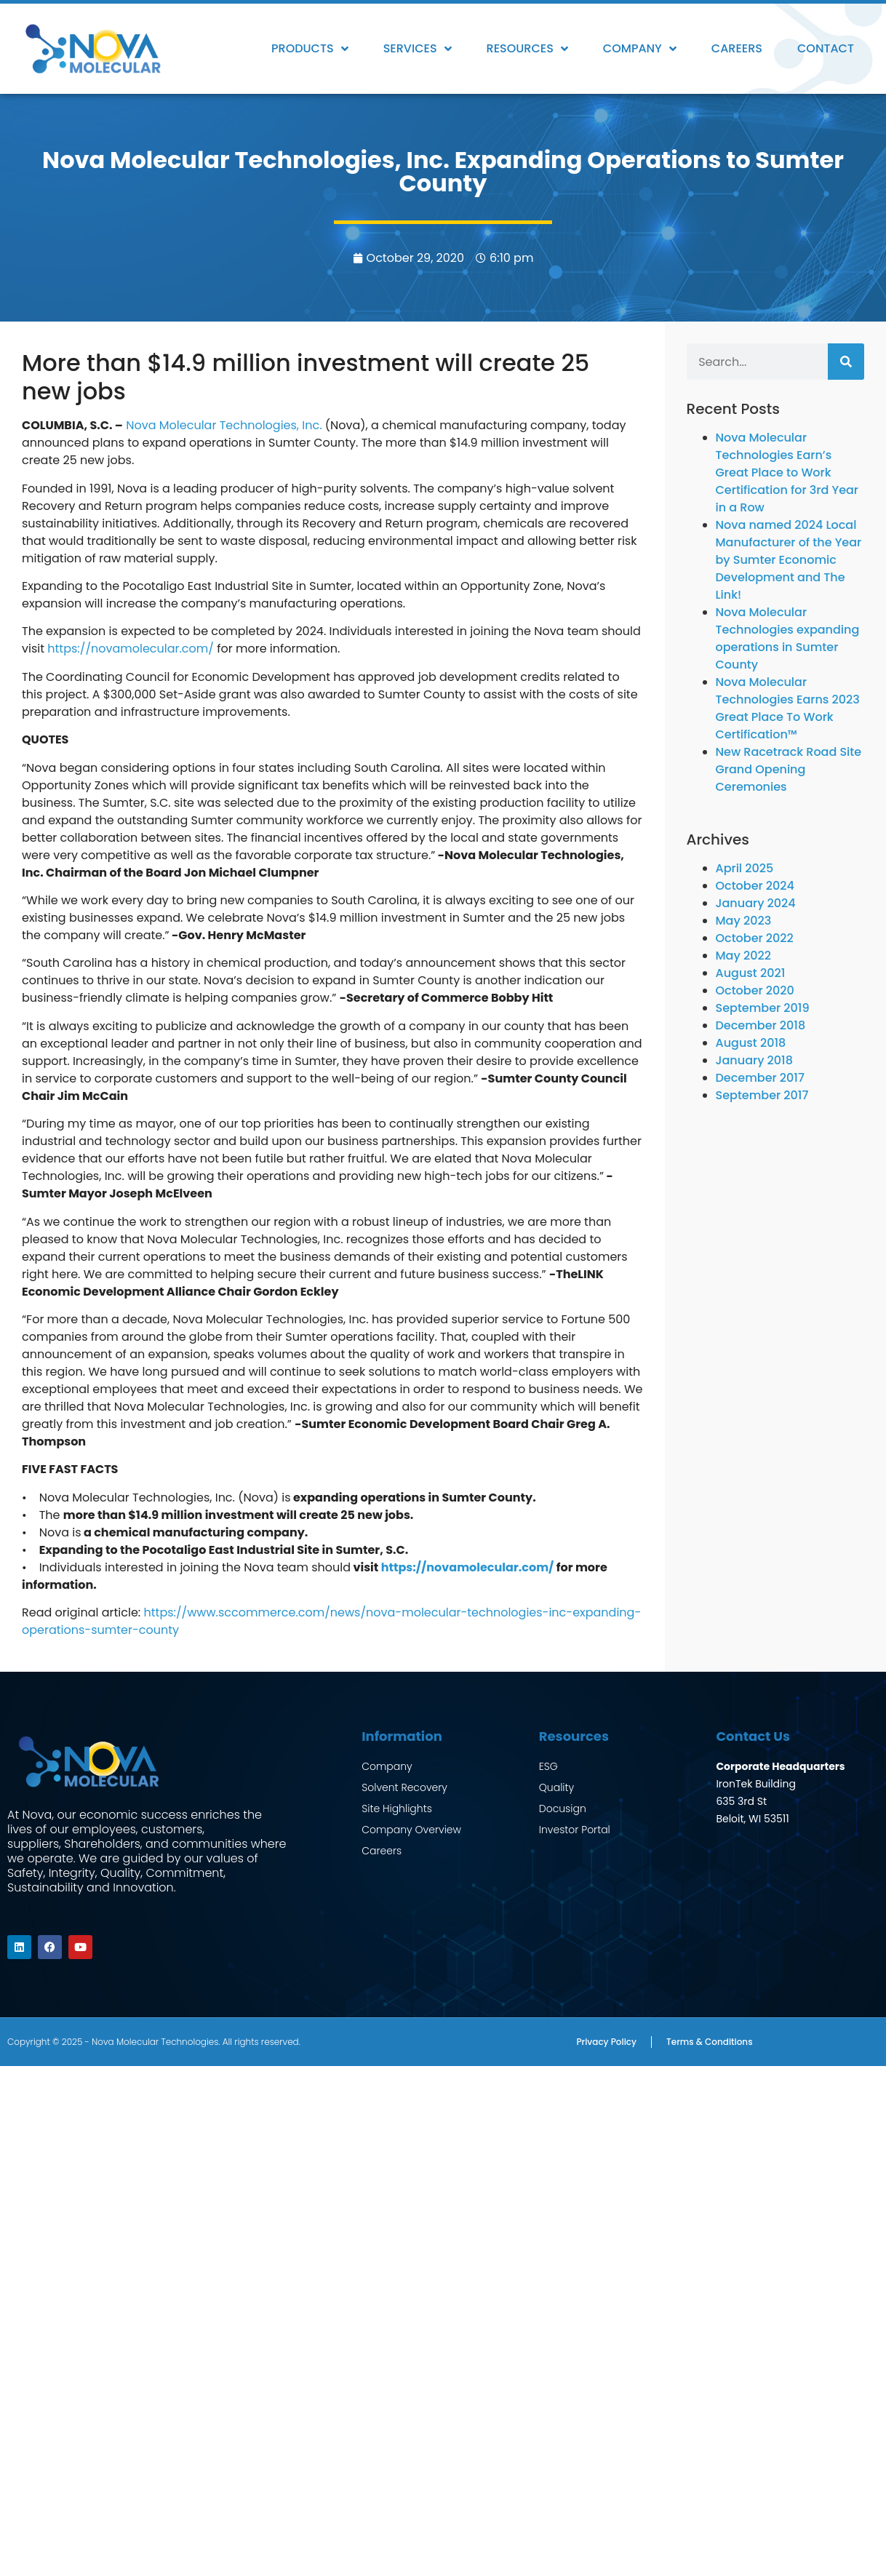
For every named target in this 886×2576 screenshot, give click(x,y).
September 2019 (763, 1008)
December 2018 (761, 1025)
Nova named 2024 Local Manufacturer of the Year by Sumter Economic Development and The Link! (789, 560)
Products (309, 49)
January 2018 (754, 1060)
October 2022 (755, 938)
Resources (527, 49)
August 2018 (751, 1042)
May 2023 (744, 920)
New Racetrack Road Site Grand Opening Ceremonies (789, 769)
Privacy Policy (606, 2041)
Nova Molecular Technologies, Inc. (224, 425)
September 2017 (762, 1095)
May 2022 (743, 955)
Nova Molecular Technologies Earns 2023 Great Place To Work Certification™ (788, 708)
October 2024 (755, 885)
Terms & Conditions (709, 2041)
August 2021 (751, 973)
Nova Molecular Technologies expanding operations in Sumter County (788, 638)
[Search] (846, 361)
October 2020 (755, 990)
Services (417, 49)
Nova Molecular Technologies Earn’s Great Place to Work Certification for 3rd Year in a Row (787, 472)
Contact (825, 48)
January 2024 (756, 903)
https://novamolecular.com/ (130, 648)
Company (640, 49)
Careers (736, 48)
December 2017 (760, 1077)
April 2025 (745, 868)
